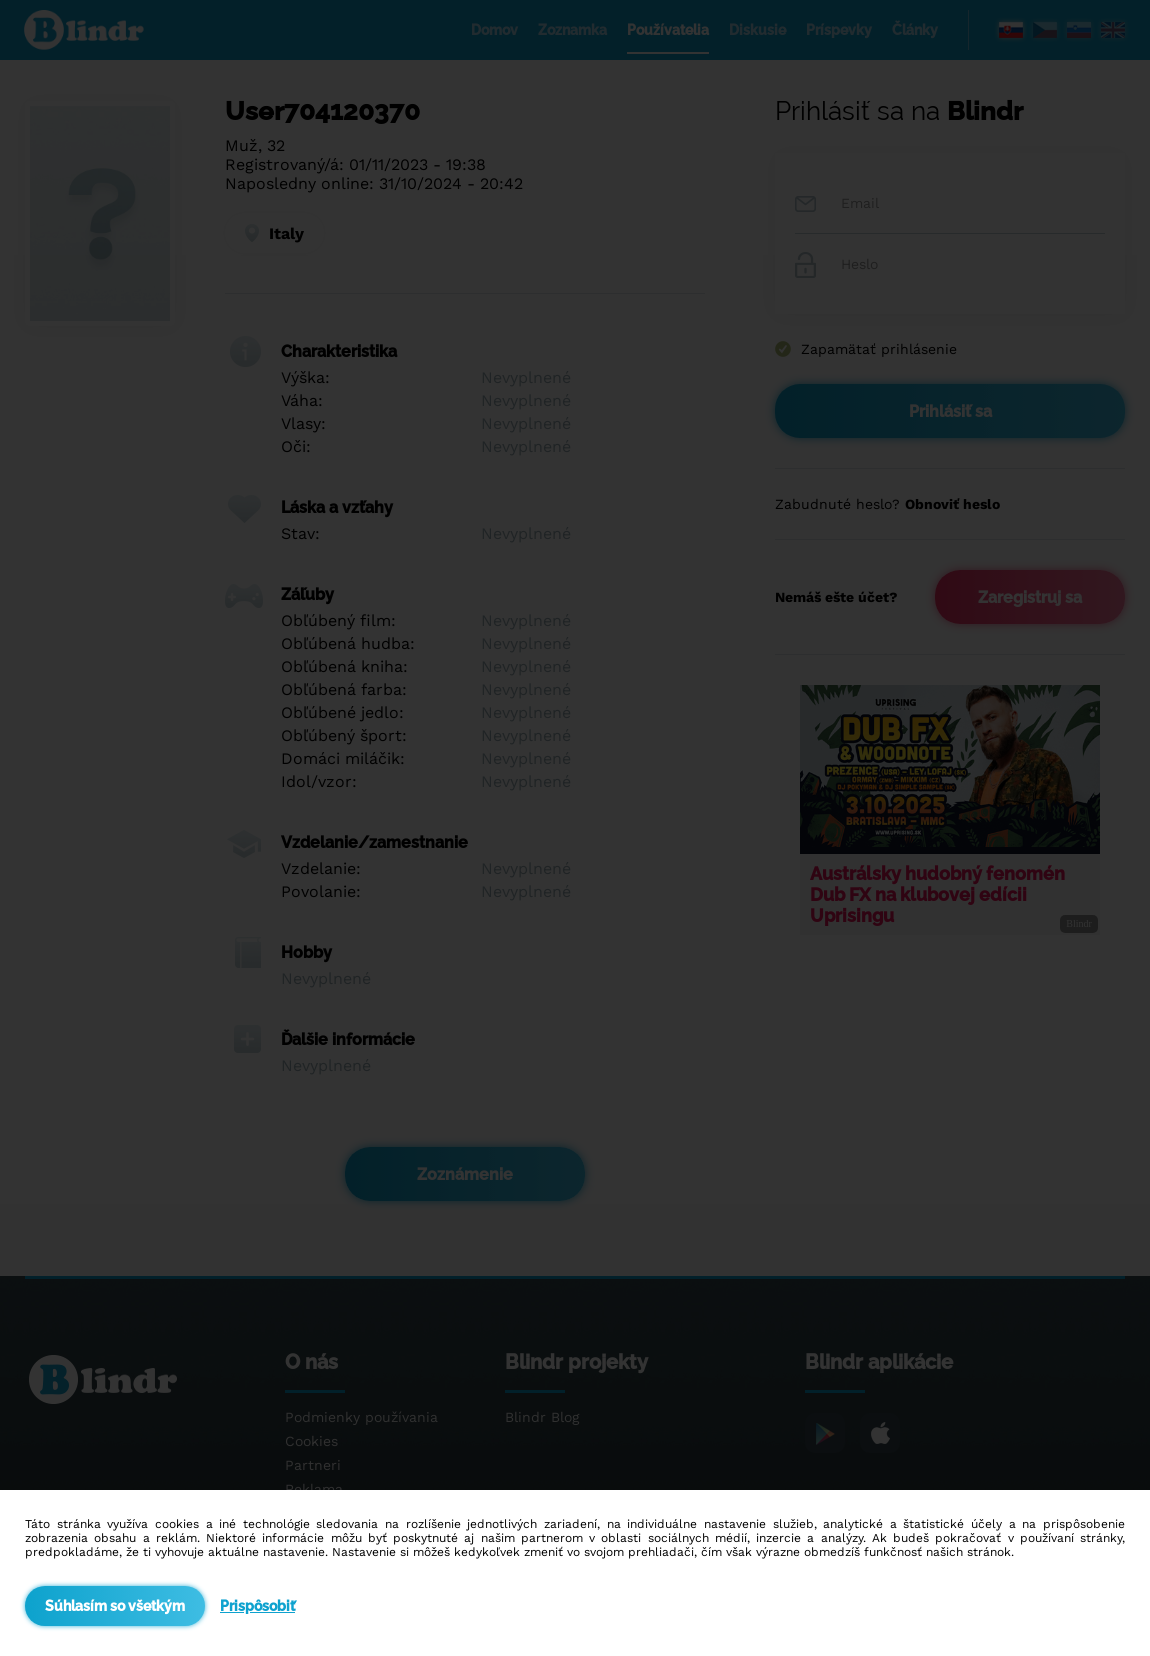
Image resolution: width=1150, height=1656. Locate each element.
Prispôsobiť (257, 1606)
